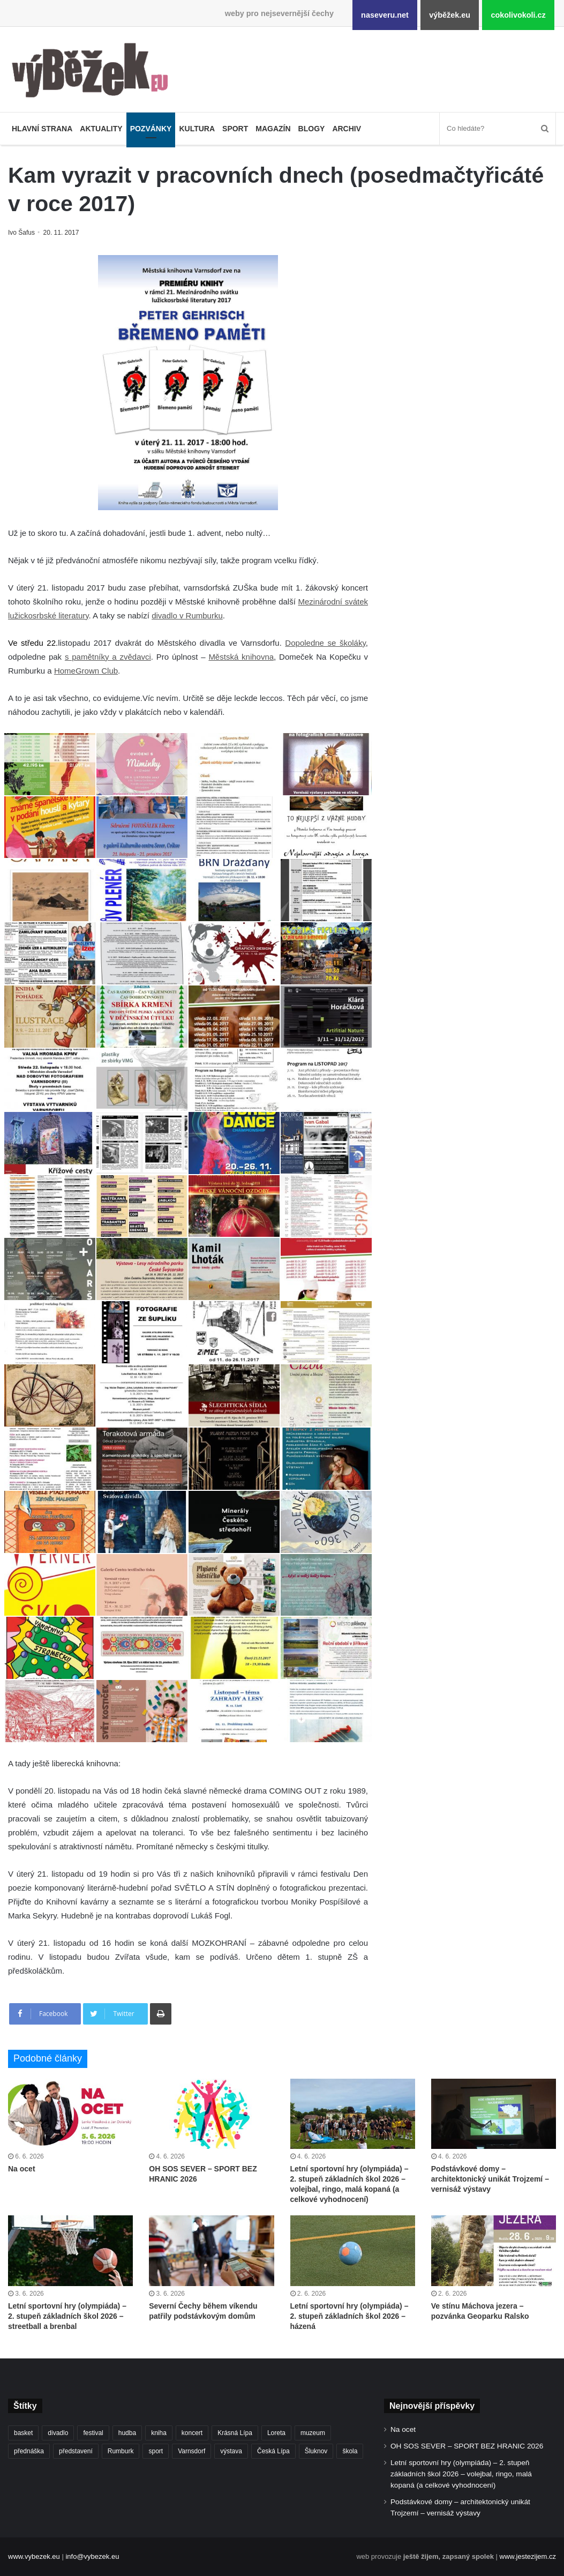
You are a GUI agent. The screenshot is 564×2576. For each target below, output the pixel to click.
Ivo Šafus (22, 232)
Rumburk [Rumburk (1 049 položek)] (121, 2451)
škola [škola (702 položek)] (349, 2451)
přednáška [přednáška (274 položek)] (29, 2451)
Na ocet (21, 2168)
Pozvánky (151, 128)
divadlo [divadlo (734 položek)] (58, 2433)
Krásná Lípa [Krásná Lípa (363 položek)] (234, 2433)
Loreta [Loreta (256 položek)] (276, 2433)
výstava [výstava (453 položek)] (231, 2451)
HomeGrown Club (86, 670)
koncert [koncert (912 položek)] (192, 2433)
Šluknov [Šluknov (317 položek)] (316, 2451)
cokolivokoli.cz (518, 15)
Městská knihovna (241, 656)
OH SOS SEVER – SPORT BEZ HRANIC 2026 (466, 2446)
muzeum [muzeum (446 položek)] (312, 2433)
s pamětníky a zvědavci (108, 656)
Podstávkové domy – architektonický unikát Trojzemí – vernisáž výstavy (490, 2178)
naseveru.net (385, 15)
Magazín (272, 128)
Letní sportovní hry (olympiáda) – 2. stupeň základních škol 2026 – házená (349, 2316)
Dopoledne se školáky (325, 642)
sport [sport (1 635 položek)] (155, 2451)
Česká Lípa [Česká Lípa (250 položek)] (273, 2451)
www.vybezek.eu (34, 2556)
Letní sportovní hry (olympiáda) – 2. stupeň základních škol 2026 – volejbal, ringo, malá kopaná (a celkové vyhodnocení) (461, 2474)
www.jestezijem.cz (528, 2556)
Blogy (311, 128)
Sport (235, 128)
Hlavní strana (42, 128)
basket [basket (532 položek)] (23, 2433)
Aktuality (101, 128)
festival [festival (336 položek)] (93, 2433)
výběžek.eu (449, 15)
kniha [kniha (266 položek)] (159, 2433)
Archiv (346, 128)
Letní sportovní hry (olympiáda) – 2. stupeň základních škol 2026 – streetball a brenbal (67, 2316)
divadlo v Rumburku (187, 615)
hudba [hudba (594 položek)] (127, 2433)
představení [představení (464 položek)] (76, 2451)
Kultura (197, 128)
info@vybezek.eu (92, 2556)
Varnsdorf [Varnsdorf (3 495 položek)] (191, 2451)
